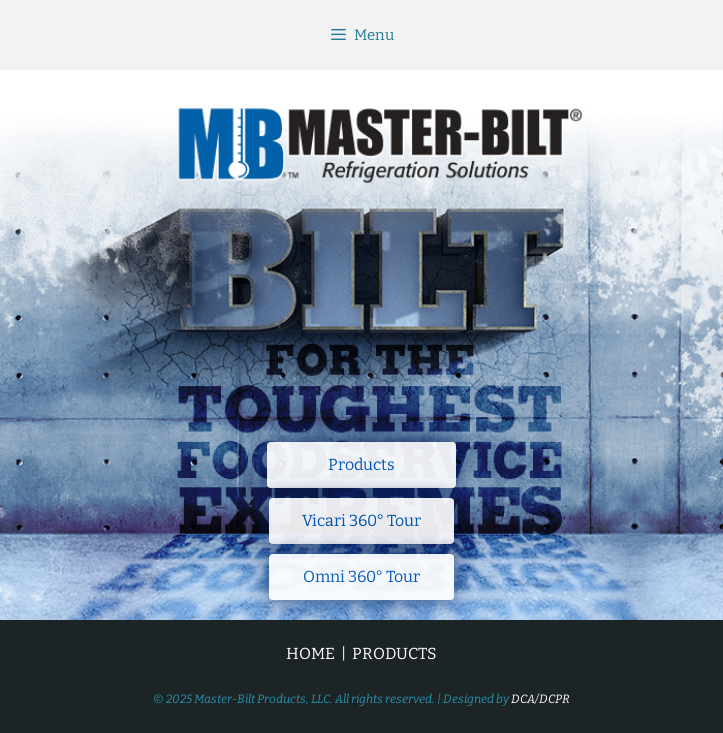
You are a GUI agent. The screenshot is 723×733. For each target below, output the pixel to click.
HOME (310, 653)
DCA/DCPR (540, 699)
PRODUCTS (394, 653)
